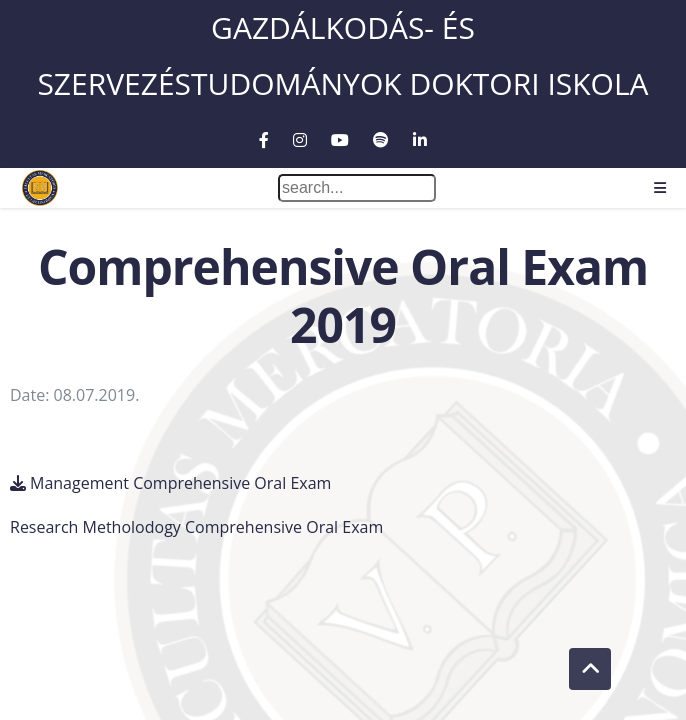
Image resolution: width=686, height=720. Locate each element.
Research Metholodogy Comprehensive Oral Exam (196, 527)
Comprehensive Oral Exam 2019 (343, 295)
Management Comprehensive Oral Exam (180, 483)
